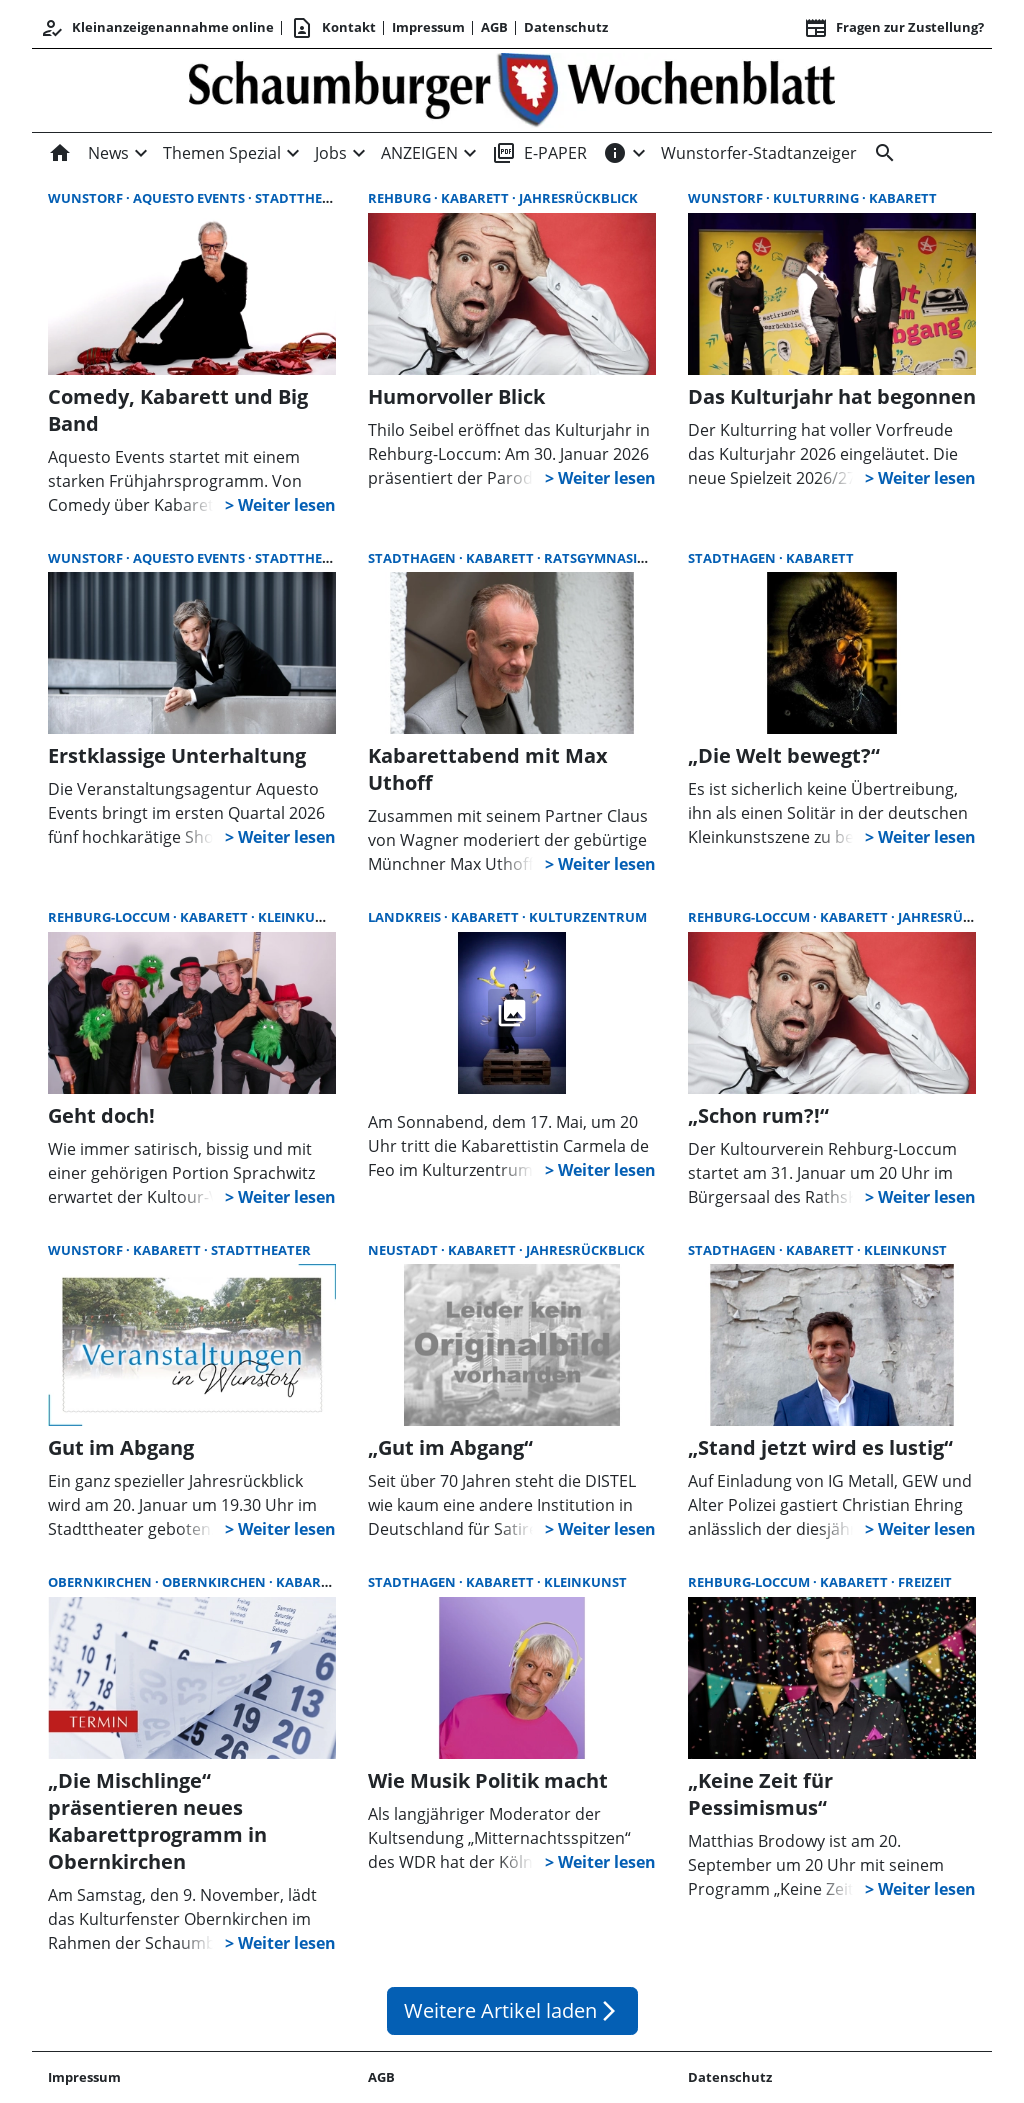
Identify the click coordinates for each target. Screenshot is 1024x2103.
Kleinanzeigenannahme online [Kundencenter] (157, 28)
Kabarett (476, 198)
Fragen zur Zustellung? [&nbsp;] (894, 28)
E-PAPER (539, 153)
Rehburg (401, 198)
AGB (494, 27)
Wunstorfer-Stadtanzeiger (759, 153)
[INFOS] (615, 153)
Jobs (331, 153)
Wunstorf (87, 198)
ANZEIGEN (419, 153)
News (108, 153)
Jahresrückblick (578, 198)
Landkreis (406, 917)
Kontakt (333, 28)
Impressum (428, 27)
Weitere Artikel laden (512, 2010)
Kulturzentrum (588, 917)
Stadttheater (305, 198)
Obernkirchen (101, 1582)
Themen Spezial (222, 153)
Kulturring (817, 198)
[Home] (64, 153)
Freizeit (925, 1582)
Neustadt (404, 1250)
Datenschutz (566, 27)
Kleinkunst (299, 917)
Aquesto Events (190, 198)
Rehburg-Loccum (110, 917)
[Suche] (881, 153)
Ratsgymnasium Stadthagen (647, 558)
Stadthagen (413, 558)
